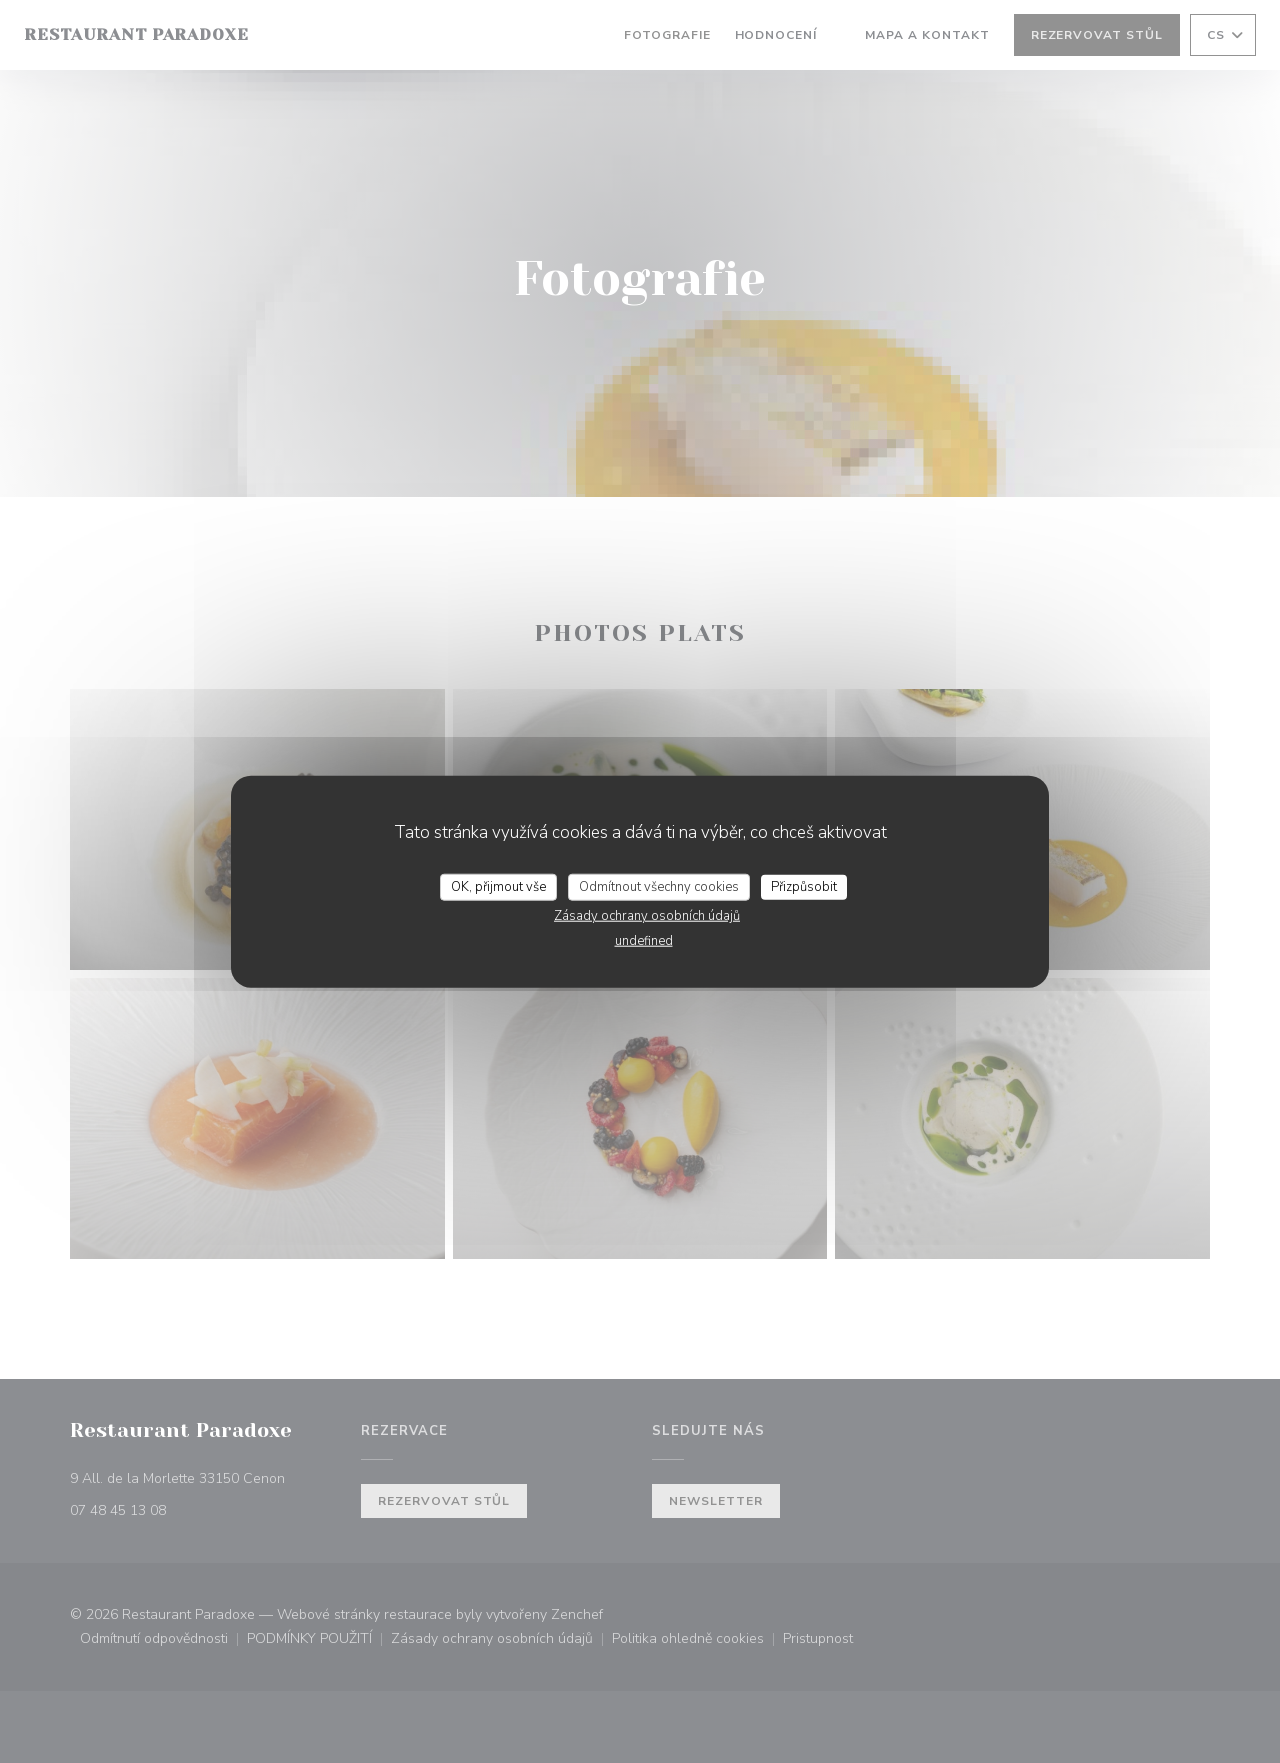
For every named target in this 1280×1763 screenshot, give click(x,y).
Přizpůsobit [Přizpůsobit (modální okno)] (804, 886)
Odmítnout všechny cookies (659, 886)
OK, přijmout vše (498, 886)
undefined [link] (644, 941)
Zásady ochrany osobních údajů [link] (647, 916)
